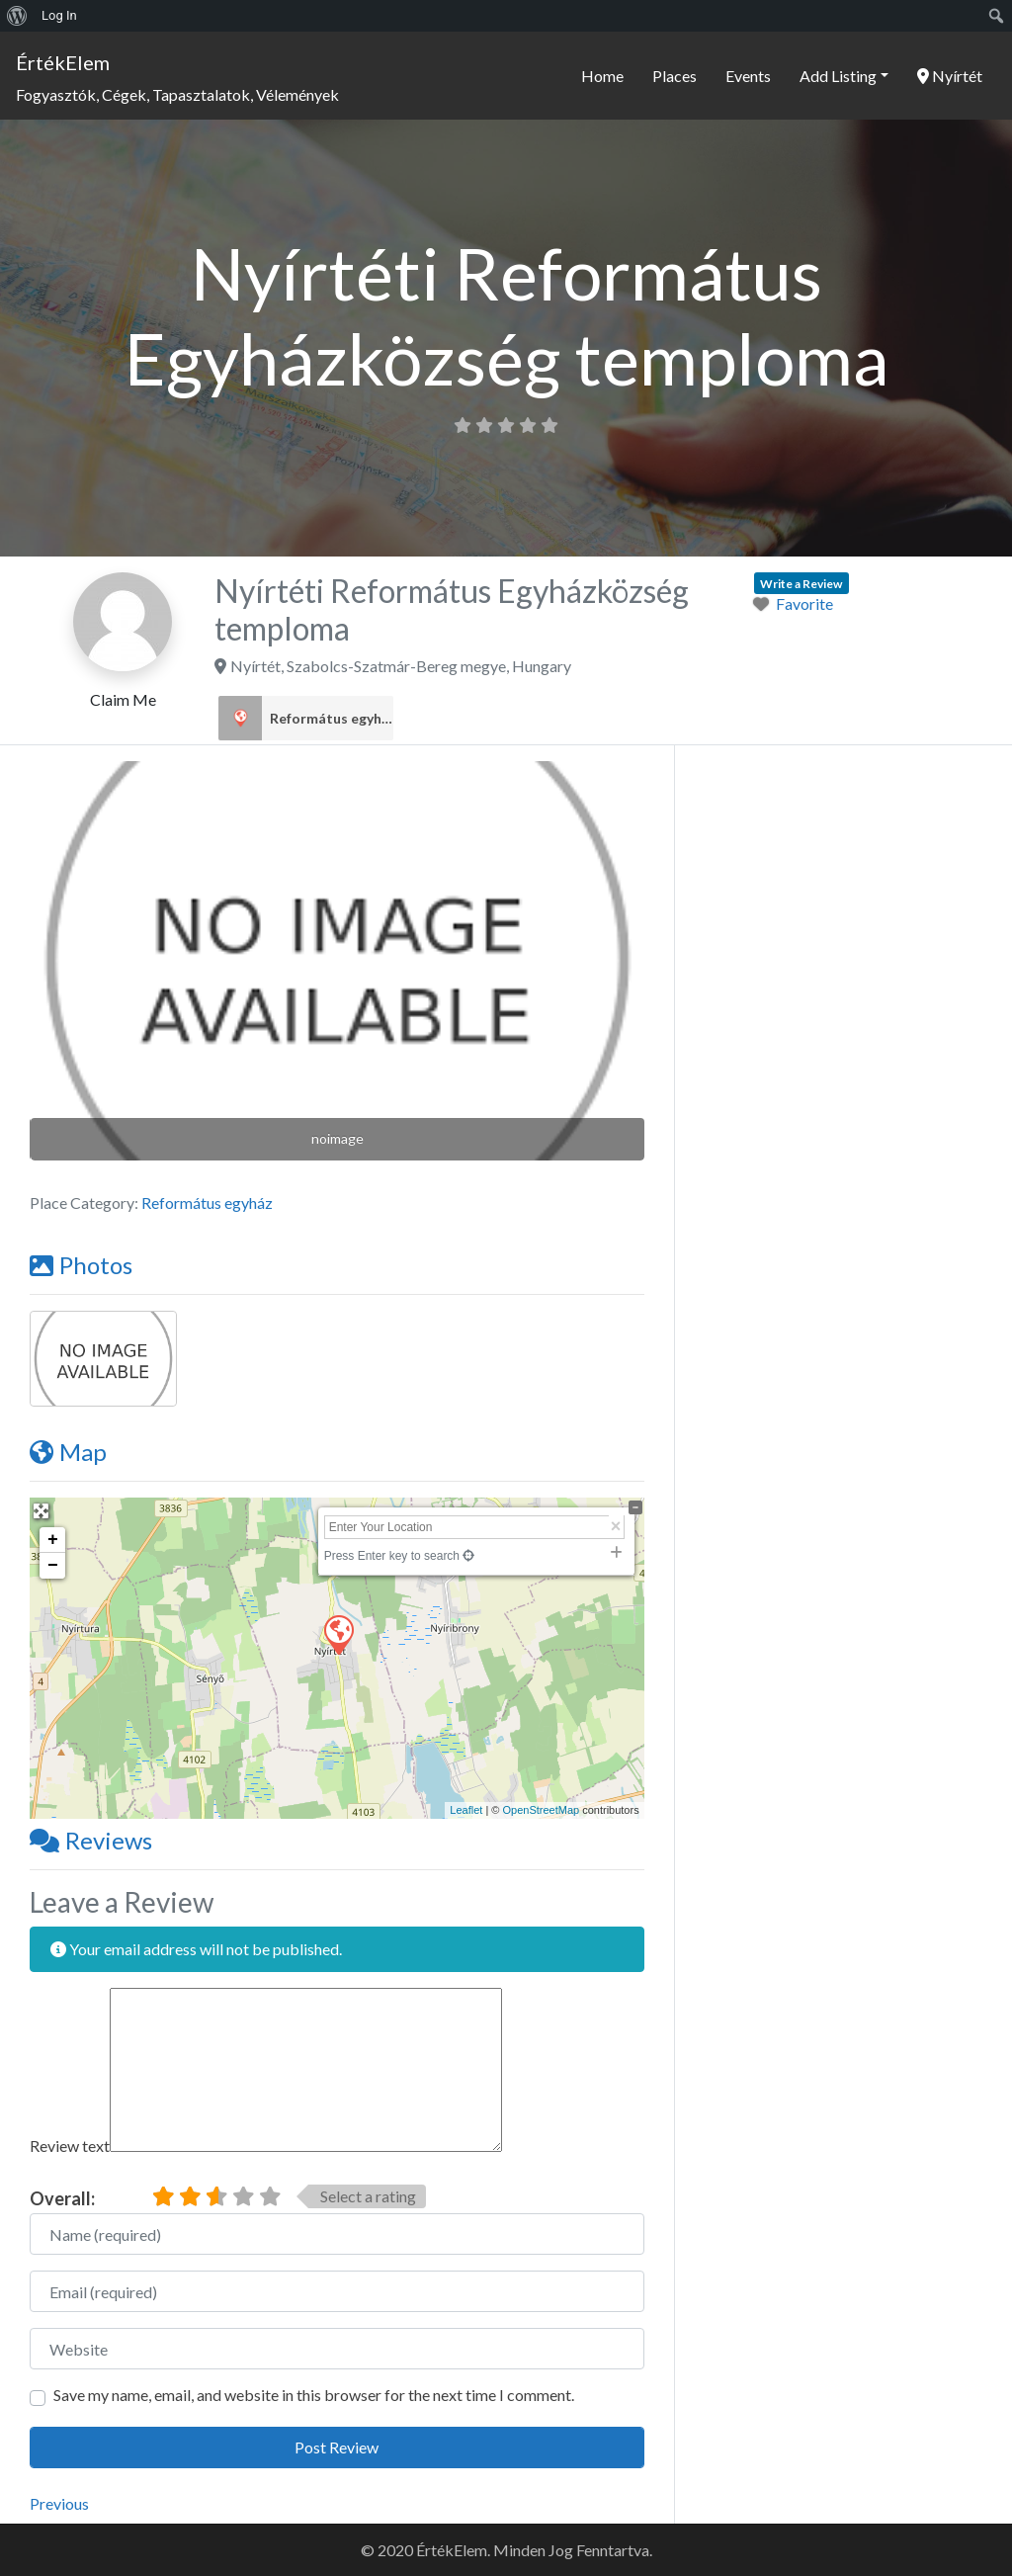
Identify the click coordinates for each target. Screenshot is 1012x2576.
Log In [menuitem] (59, 15)
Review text (70, 2145)
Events (748, 75)
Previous (59, 2503)
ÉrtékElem (63, 62)
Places (674, 75)
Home (602, 75)
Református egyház (331, 719)
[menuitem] (17, 16)
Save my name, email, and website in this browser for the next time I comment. (313, 2394)
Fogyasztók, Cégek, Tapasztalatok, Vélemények (177, 94)
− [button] (52, 1566)
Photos (81, 1264)
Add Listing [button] (838, 75)
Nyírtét (949, 75)
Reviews (91, 1840)
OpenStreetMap (540, 1810)
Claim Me (123, 699)
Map (68, 1451)
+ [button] (52, 1540)
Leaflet (466, 1810)
